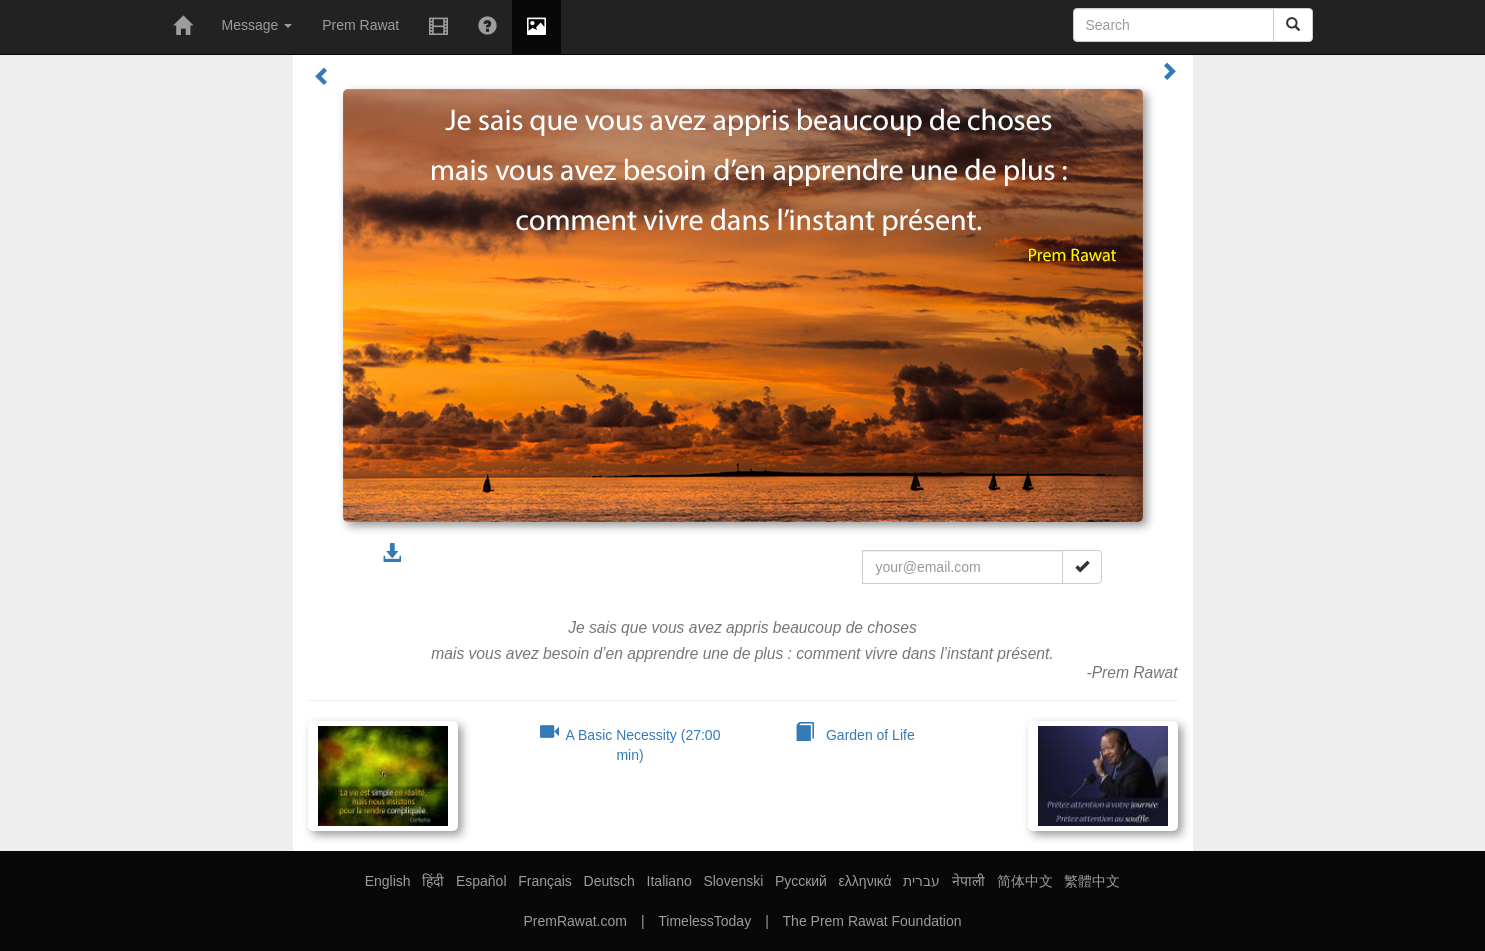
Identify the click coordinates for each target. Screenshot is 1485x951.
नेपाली (968, 881)
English (388, 881)
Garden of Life (854, 735)
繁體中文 (1092, 881)
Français (545, 881)
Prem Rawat (360, 25)
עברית (921, 881)
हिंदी (433, 881)
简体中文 (1025, 881)
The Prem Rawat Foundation (872, 921)
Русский (801, 881)
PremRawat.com (574, 921)
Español (481, 881)
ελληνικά (865, 881)
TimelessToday (704, 921)
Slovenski (733, 881)
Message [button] (257, 25)
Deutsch (609, 881)
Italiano (669, 881)
